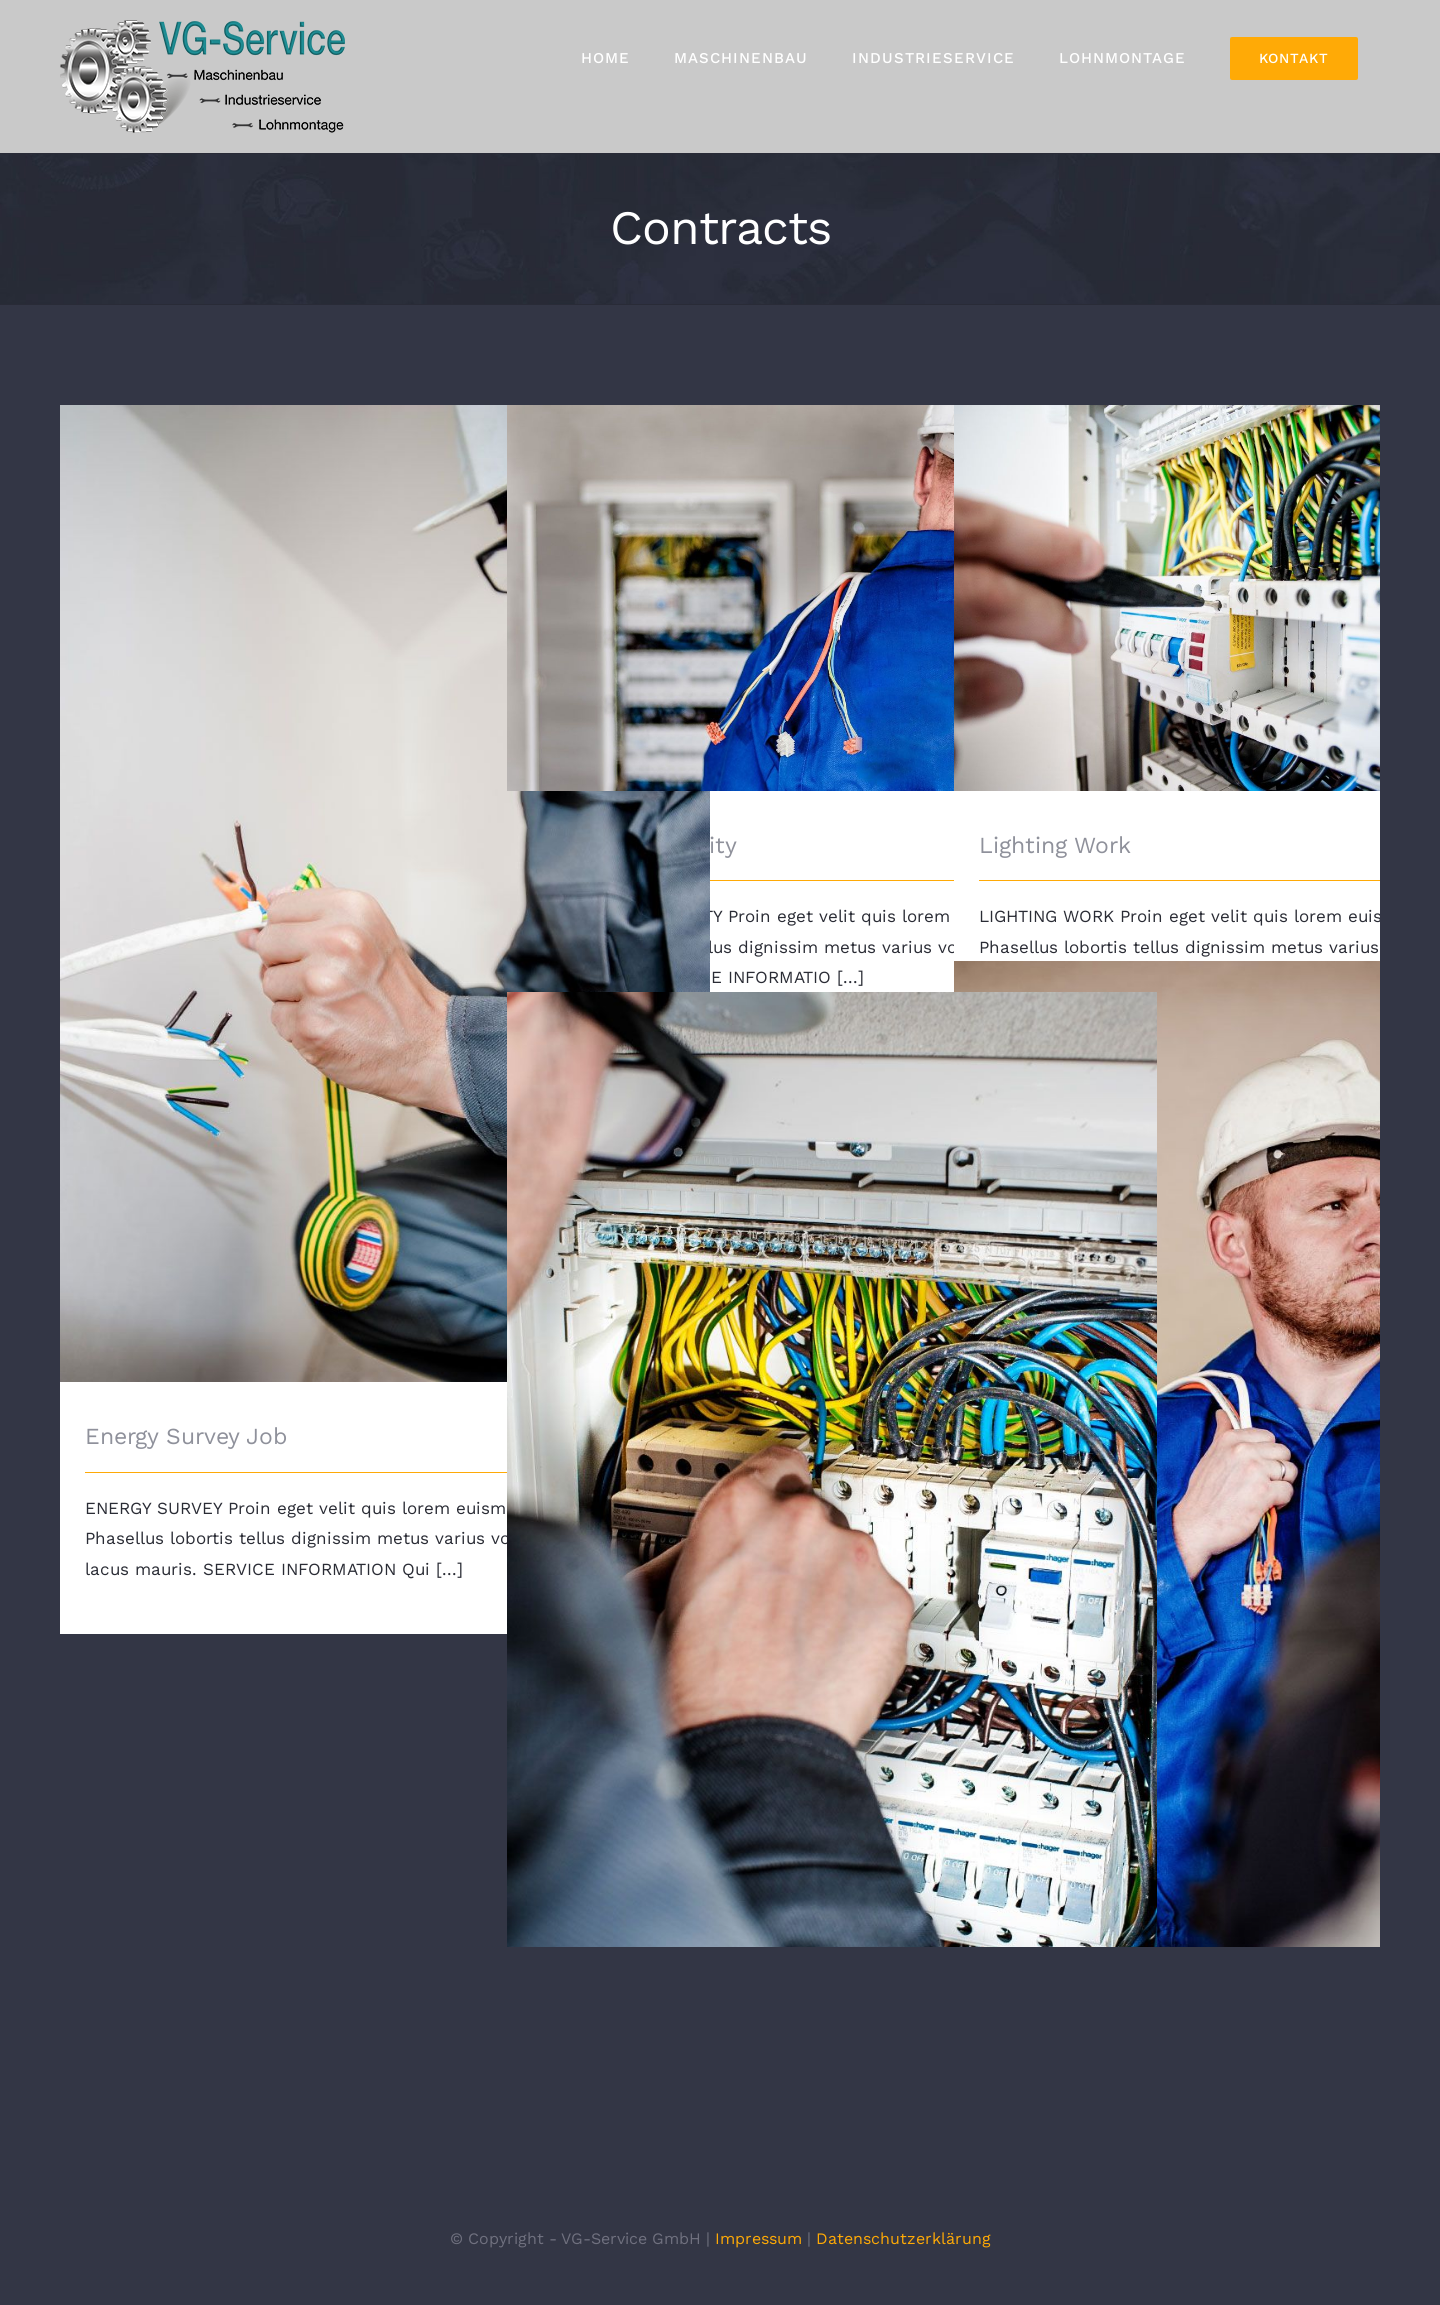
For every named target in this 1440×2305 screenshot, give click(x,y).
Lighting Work (1055, 845)
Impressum (758, 2238)
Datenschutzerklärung (903, 2238)
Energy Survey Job (186, 1436)
